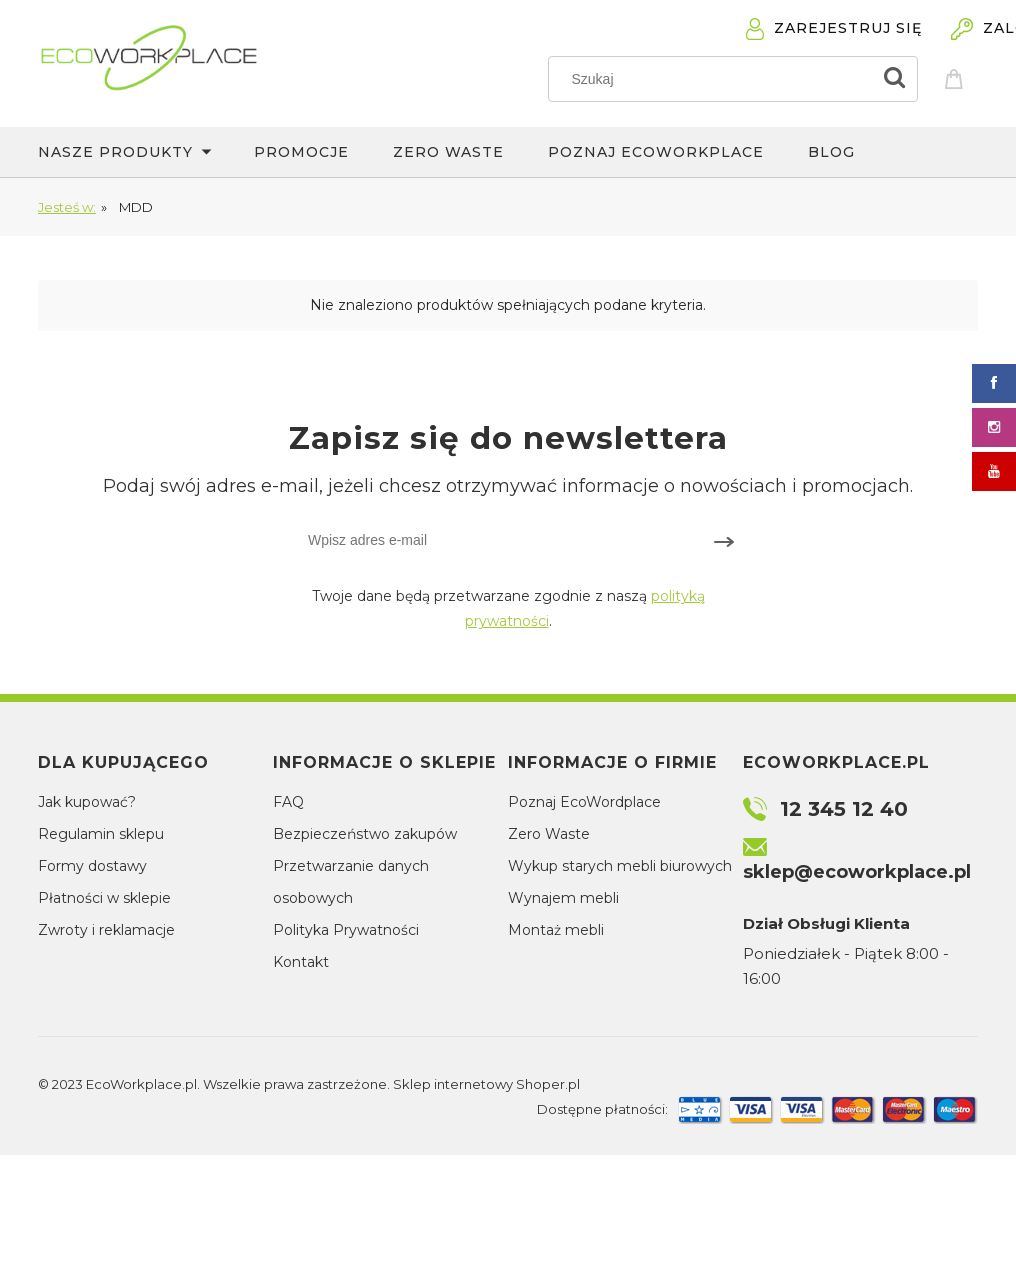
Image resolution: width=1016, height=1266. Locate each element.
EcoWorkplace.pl (141, 1084)
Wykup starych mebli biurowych (620, 866)
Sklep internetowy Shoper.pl (486, 1084)
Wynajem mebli (563, 898)
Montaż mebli (556, 930)
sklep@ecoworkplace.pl (857, 872)
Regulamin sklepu (101, 834)
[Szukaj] (894, 79)
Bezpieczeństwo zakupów (365, 834)
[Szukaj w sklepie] (714, 79)
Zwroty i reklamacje (106, 930)
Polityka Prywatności (346, 930)
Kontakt (301, 962)
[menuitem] (146, 152)
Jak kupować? (87, 802)
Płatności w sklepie (104, 898)
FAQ (288, 802)
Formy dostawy (92, 866)
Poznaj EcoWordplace (584, 802)
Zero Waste (549, 834)
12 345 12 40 (844, 809)
